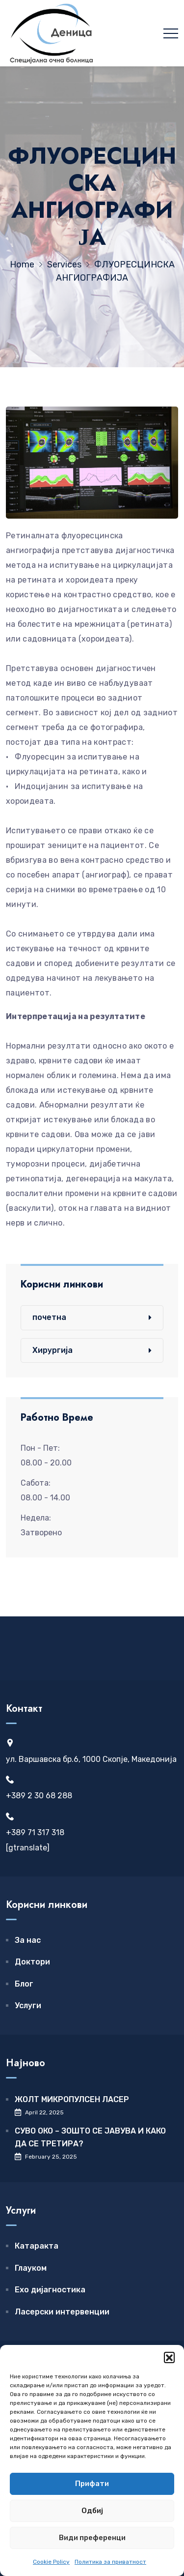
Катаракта (36, 2246)
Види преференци (92, 2537)
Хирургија (52, 1350)
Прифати (92, 2483)
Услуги (28, 2005)
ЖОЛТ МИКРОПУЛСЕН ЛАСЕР (72, 2099)
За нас (28, 1940)
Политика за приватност (110, 2561)
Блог (24, 1984)
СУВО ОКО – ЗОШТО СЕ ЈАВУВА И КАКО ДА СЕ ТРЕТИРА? (90, 2137)
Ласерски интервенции (62, 2311)
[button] (169, 2357)
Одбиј (92, 2510)
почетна (49, 1317)
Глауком (31, 2268)
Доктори (32, 1961)
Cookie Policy (51, 2561)
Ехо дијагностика (50, 2289)
